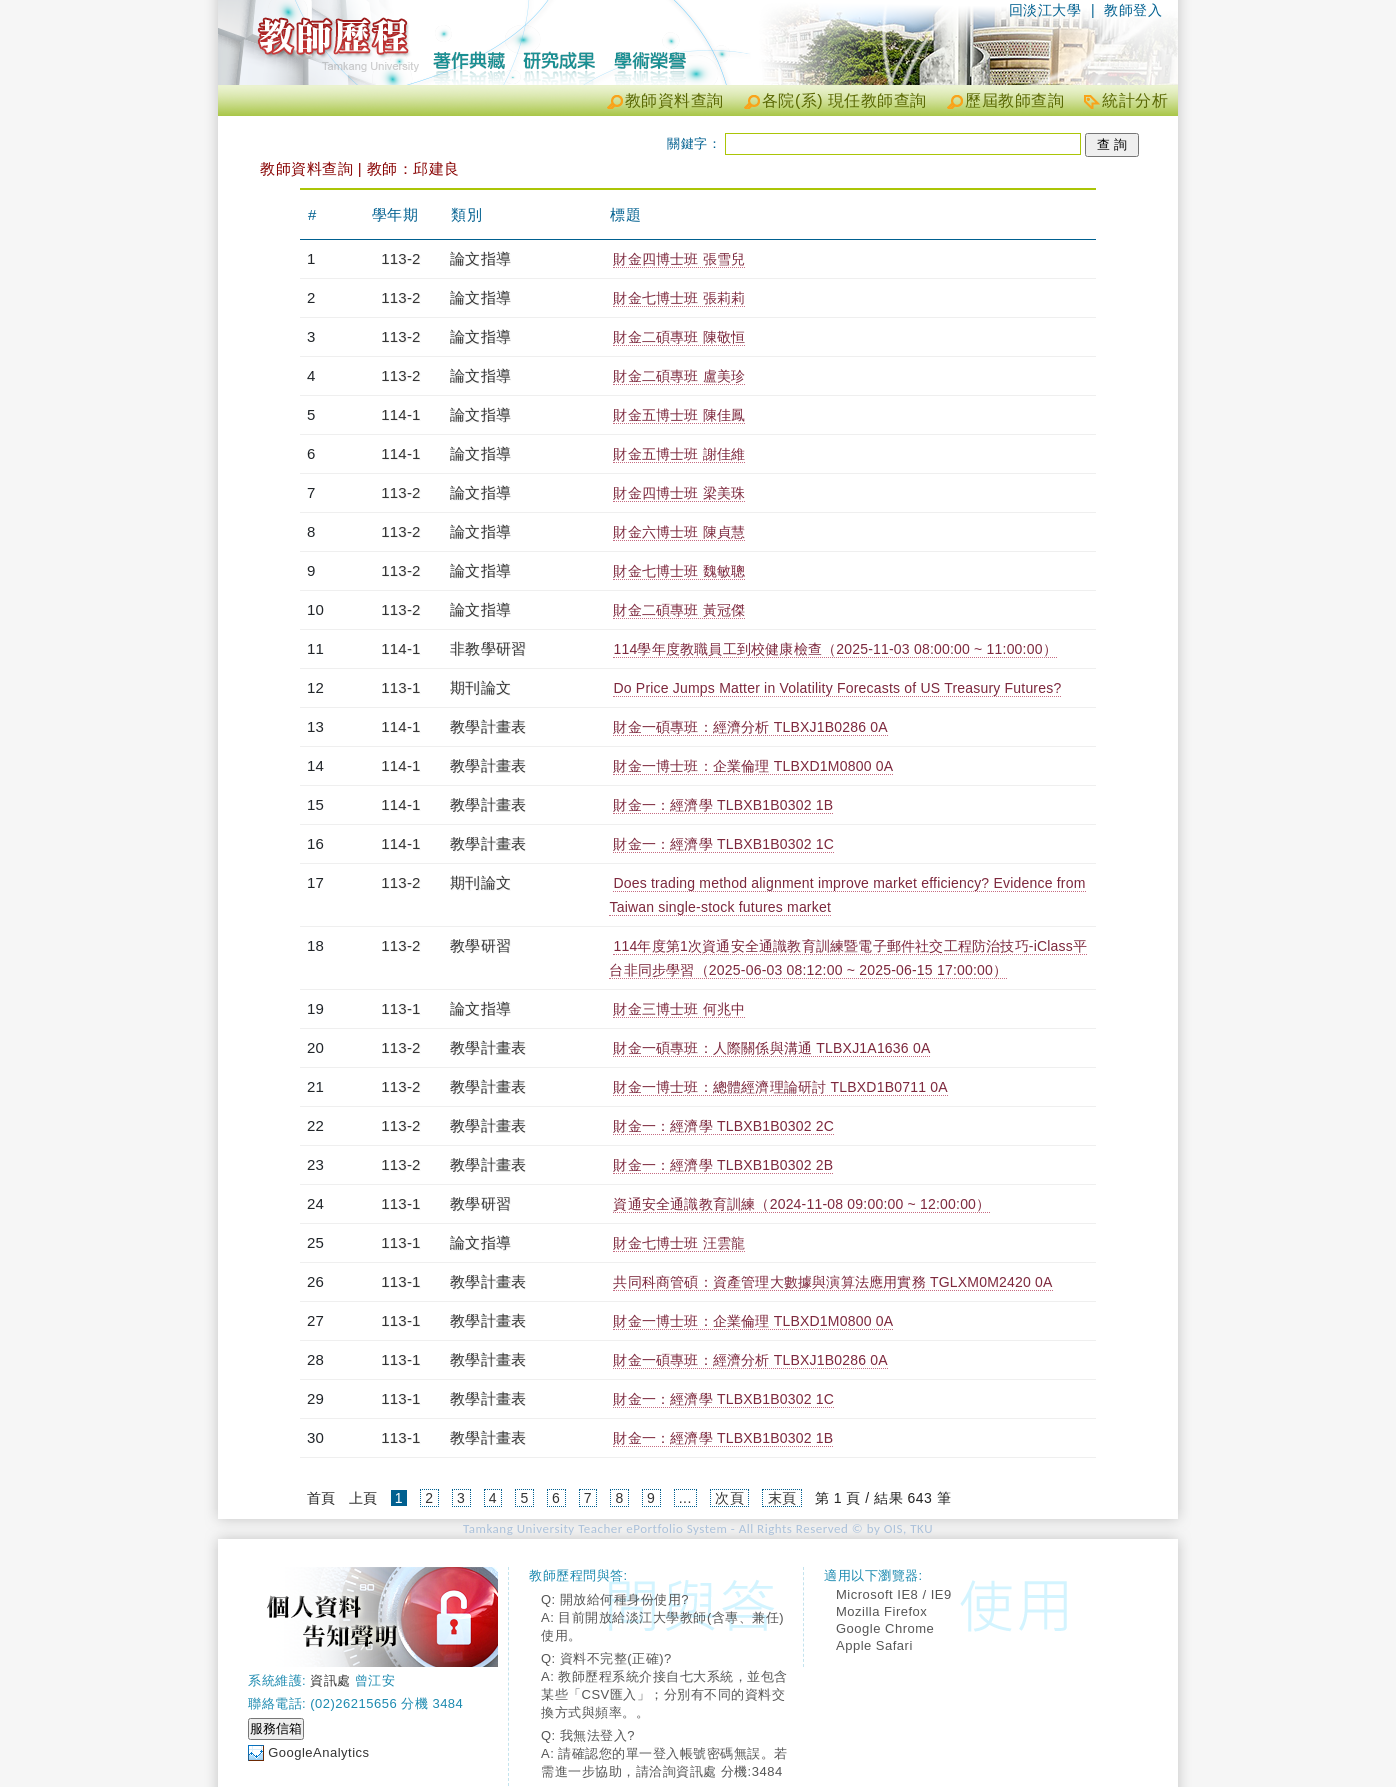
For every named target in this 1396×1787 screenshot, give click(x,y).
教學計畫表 (488, 726)
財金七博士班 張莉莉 (679, 298)
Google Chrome (885, 1628)
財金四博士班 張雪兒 (679, 259)
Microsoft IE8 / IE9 (894, 1594)
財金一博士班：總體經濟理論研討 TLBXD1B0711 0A (780, 1087)
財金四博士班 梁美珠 (679, 493)
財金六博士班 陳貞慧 (679, 532)
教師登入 (1133, 10)
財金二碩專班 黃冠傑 (679, 610)
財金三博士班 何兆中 (679, 1009)
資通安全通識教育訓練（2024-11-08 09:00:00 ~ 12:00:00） (801, 1204)
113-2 (400, 258)
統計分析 (1135, 100)
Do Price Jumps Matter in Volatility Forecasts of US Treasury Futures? (837, 688)
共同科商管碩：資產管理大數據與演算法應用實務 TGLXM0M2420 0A (832, 1282)
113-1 (400, 687)
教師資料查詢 (674, 100)
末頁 (782, 1498)
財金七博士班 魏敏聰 (679, 571)
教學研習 (480, 945)
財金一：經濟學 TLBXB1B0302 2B (723, 1165)
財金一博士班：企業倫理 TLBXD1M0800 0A (753, 766)
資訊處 (330, 1680)
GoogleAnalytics (318, 1752)
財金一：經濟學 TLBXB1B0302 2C (723, 1126)
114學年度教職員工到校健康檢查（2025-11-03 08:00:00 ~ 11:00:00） (834, 649)
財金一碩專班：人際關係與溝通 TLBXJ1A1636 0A (771, 1048)
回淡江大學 (1045, 10)
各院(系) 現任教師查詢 (844, 100)
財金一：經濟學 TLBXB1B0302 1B (723, 805)
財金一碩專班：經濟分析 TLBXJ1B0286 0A (750, 727)
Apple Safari (874, 1645)
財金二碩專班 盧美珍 (679, 376)
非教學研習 (488, 648)
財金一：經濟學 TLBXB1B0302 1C (723, 844)
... (685, 1498)
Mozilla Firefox (881, 1611)
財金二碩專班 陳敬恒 (679, 337)
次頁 (729, 1498)
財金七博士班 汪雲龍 (679, 1243)
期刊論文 (480, 687)
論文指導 (480, 258)
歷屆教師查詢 (1014, 100)
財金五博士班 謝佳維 (679, 454)
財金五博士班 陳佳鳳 (679, 415)
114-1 (400, 414)
